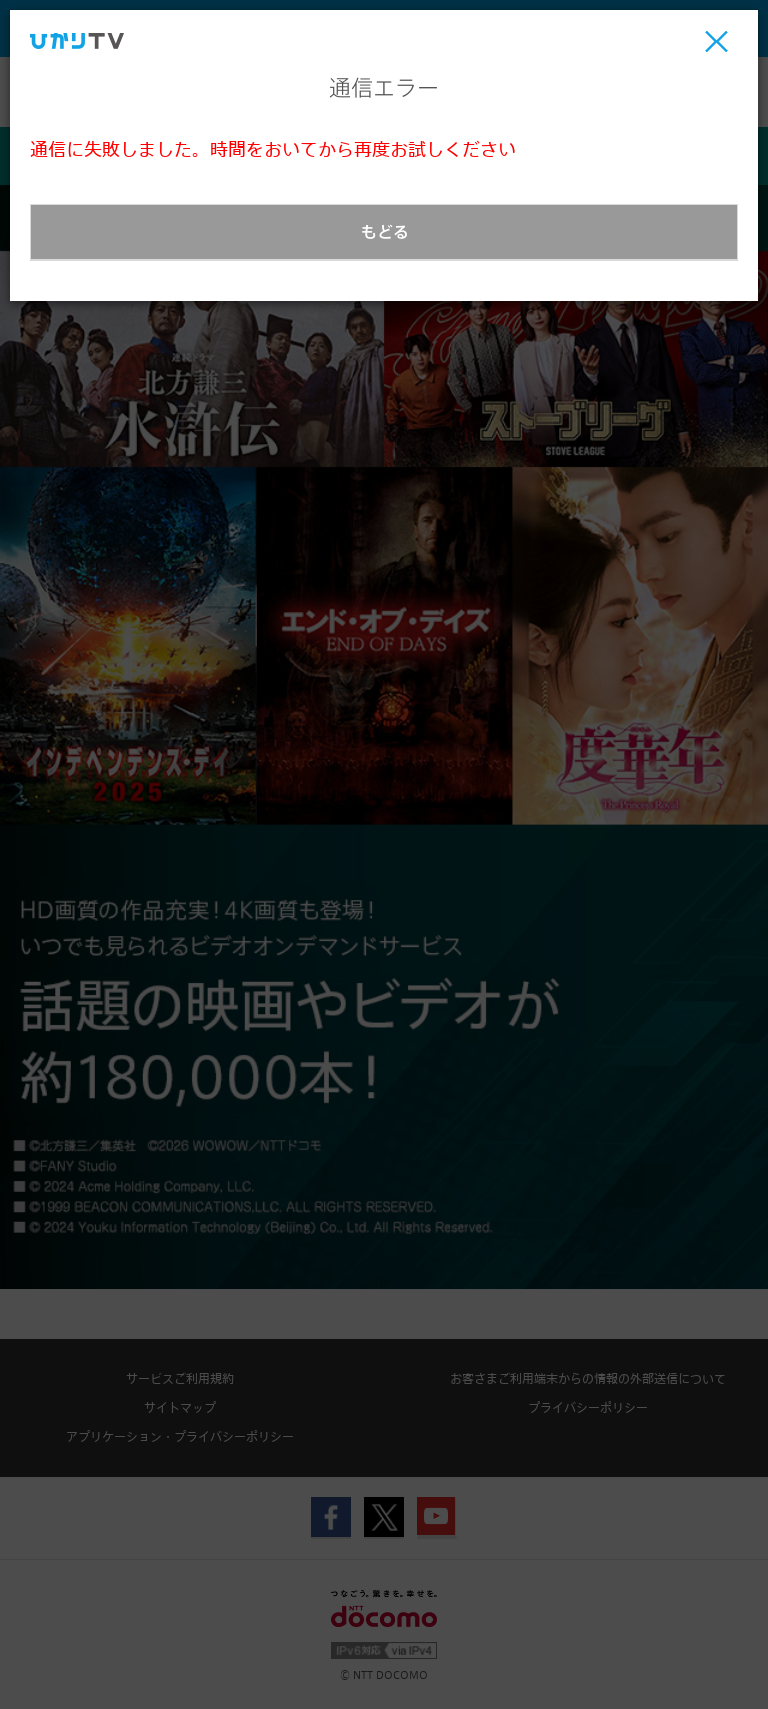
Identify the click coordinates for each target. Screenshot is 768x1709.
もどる (385, 231)
